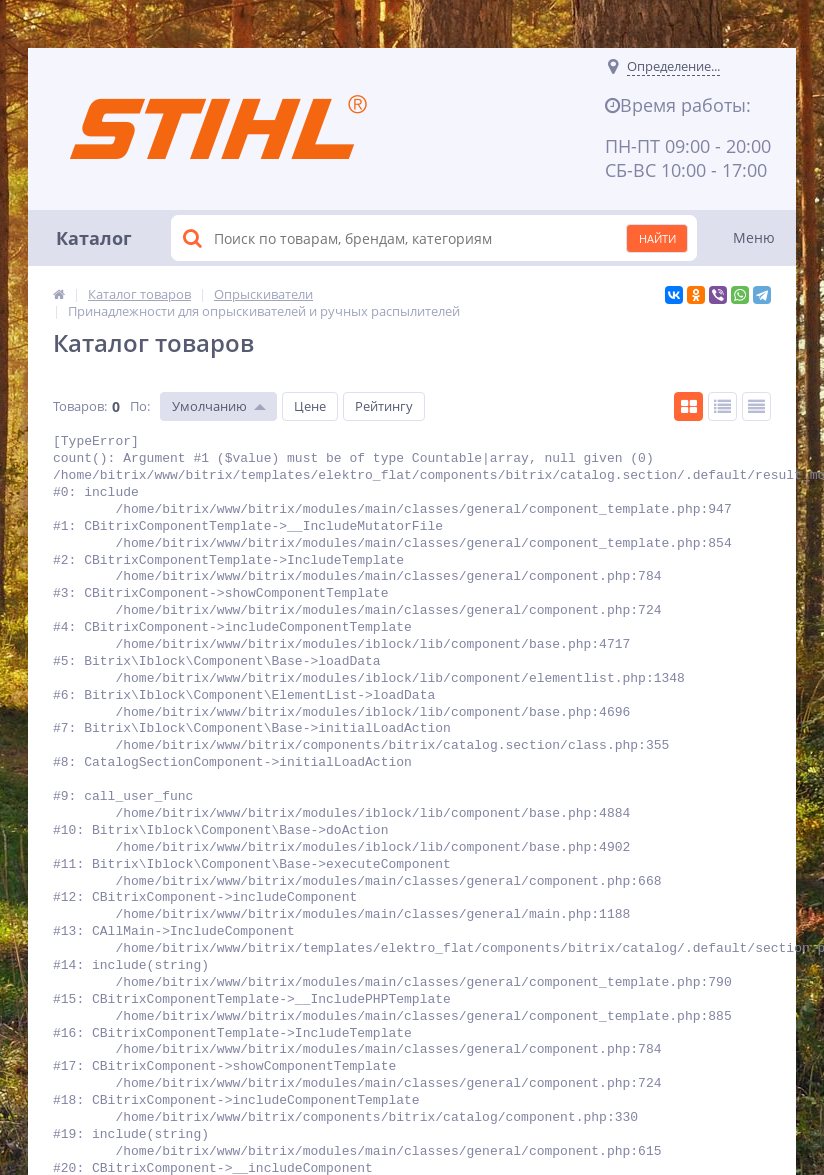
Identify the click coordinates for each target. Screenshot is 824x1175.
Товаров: (80, 406)
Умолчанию (209, 406)
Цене (310, 406)
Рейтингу (384, 406)
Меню (754, 237)
